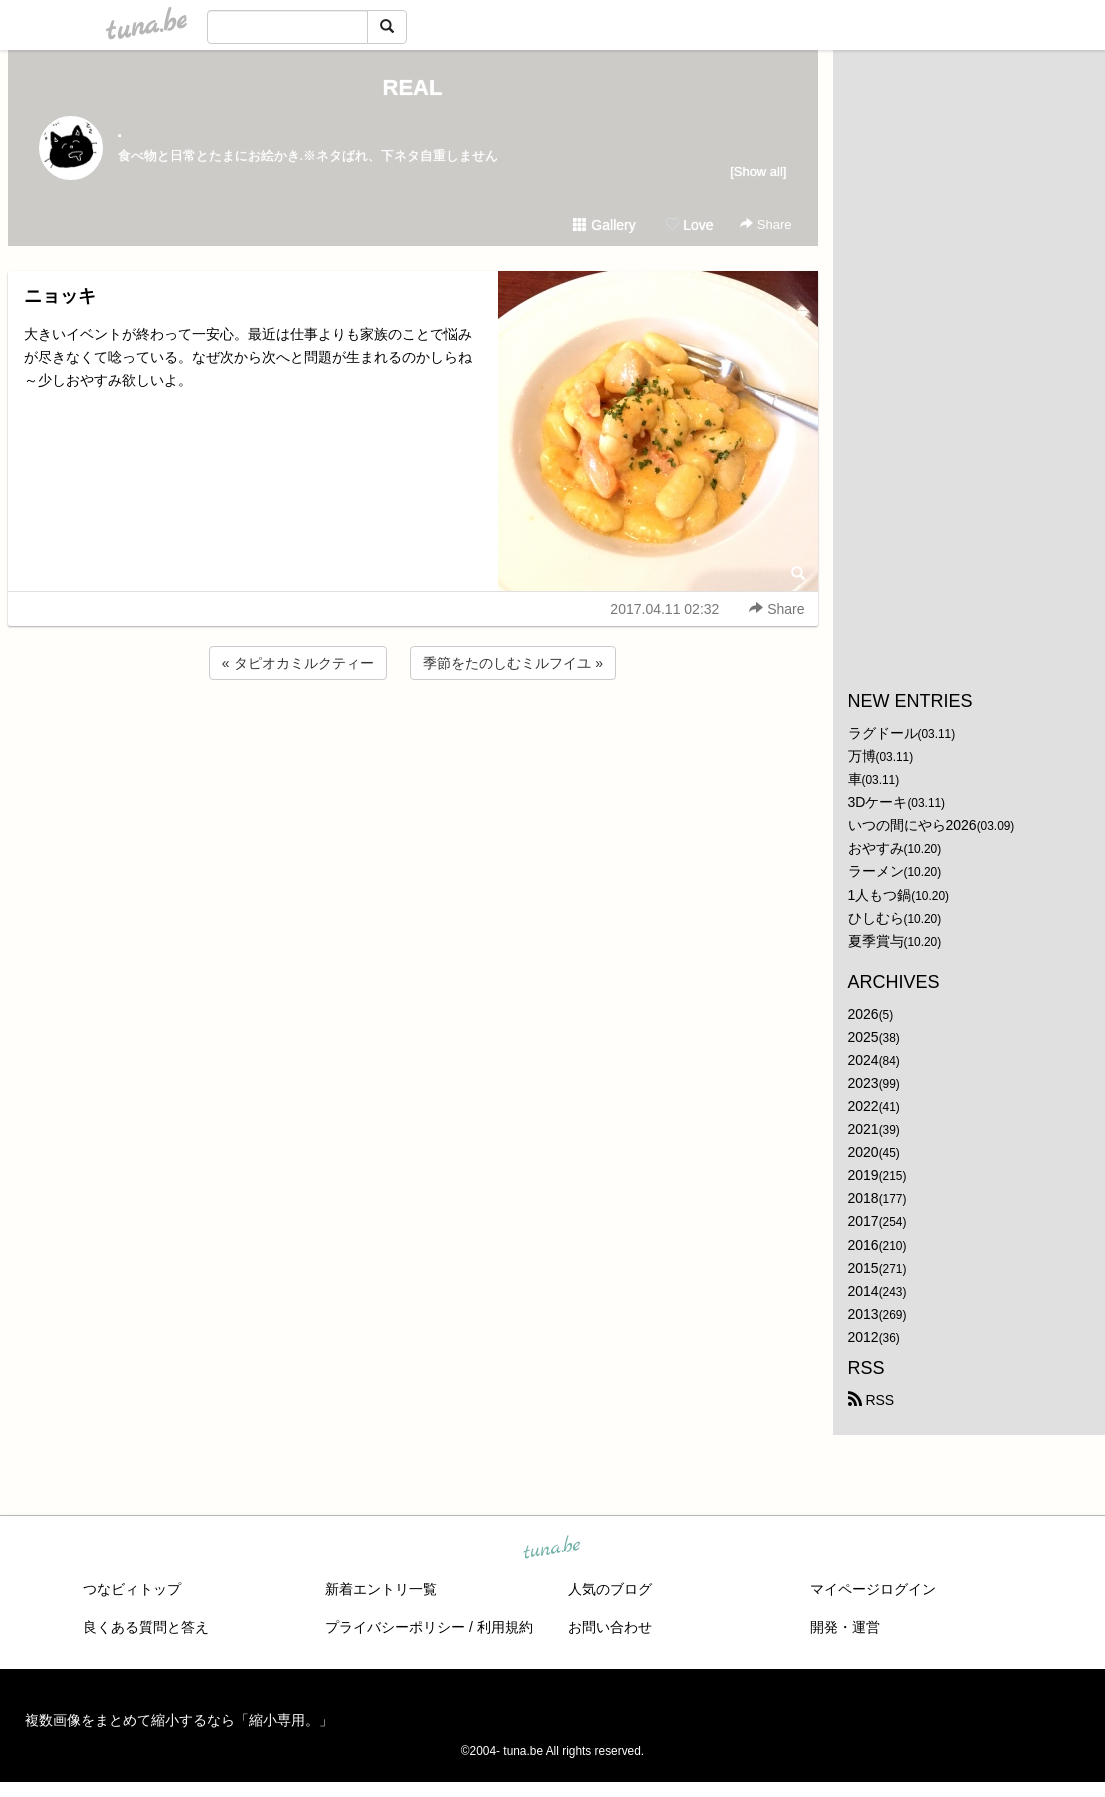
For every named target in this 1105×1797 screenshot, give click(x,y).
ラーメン (876, 871)
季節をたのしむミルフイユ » (513, 663)
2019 (863, 1175)
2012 (863, 1337)
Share (765, 224)
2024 (863, 1060)
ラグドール (883, 733)
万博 (862, 756)
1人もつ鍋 (880, 895)
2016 (863, 1245)
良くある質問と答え (146, 1627)
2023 (863, 1083)
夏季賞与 (876, 941)
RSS (871, 1400)
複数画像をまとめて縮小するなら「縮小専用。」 (179, 1720)
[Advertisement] (413, 738)
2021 (863, 1129)
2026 (863, 1014)
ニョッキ (60, 296)
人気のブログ (610, 1589)
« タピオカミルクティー (298, 663)
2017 (863, 1221)
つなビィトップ (132, 1589)
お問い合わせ (610, 1627)
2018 (863, 1198)
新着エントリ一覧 (381, 1589)
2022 (863, 1106)
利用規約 (505, 1627)
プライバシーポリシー (395, 1627)
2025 (863, 1037)
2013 (863, 1314)
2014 (863, 1291)
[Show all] (758, 171)
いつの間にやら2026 (912, 825)
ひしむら (876, 918)
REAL (413, 87)
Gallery (604, 225)
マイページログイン (873, 1589)
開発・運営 (845, 1627)
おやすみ (876, 848)
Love (689, 225)
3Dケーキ (878, 802)
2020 (863, 1152)
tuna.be (552, 1549)
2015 (863, 1268)
